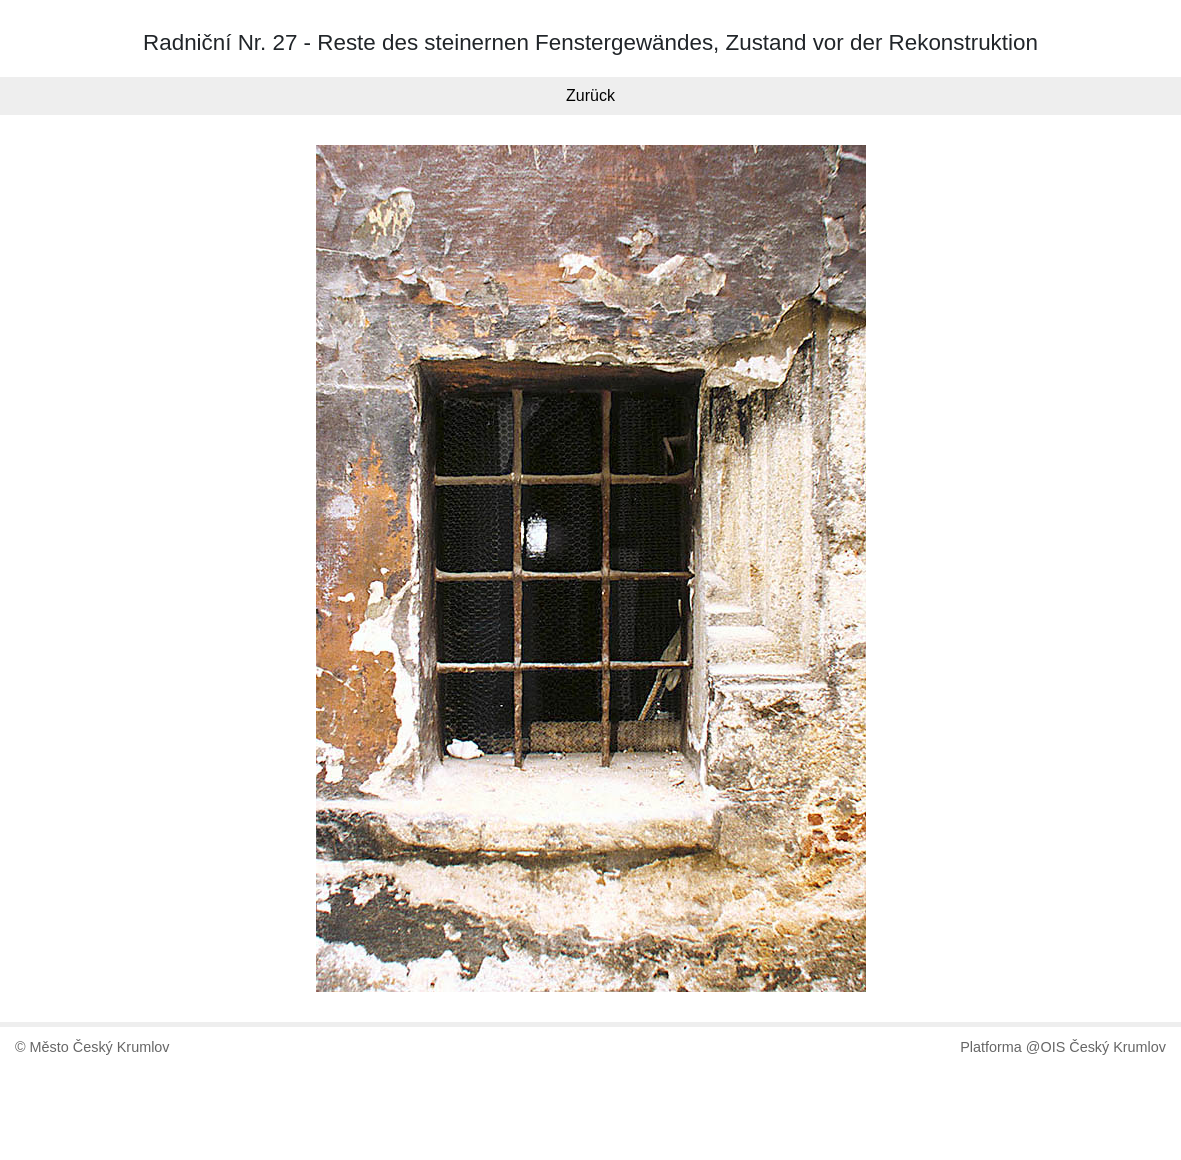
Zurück (590, 95)
